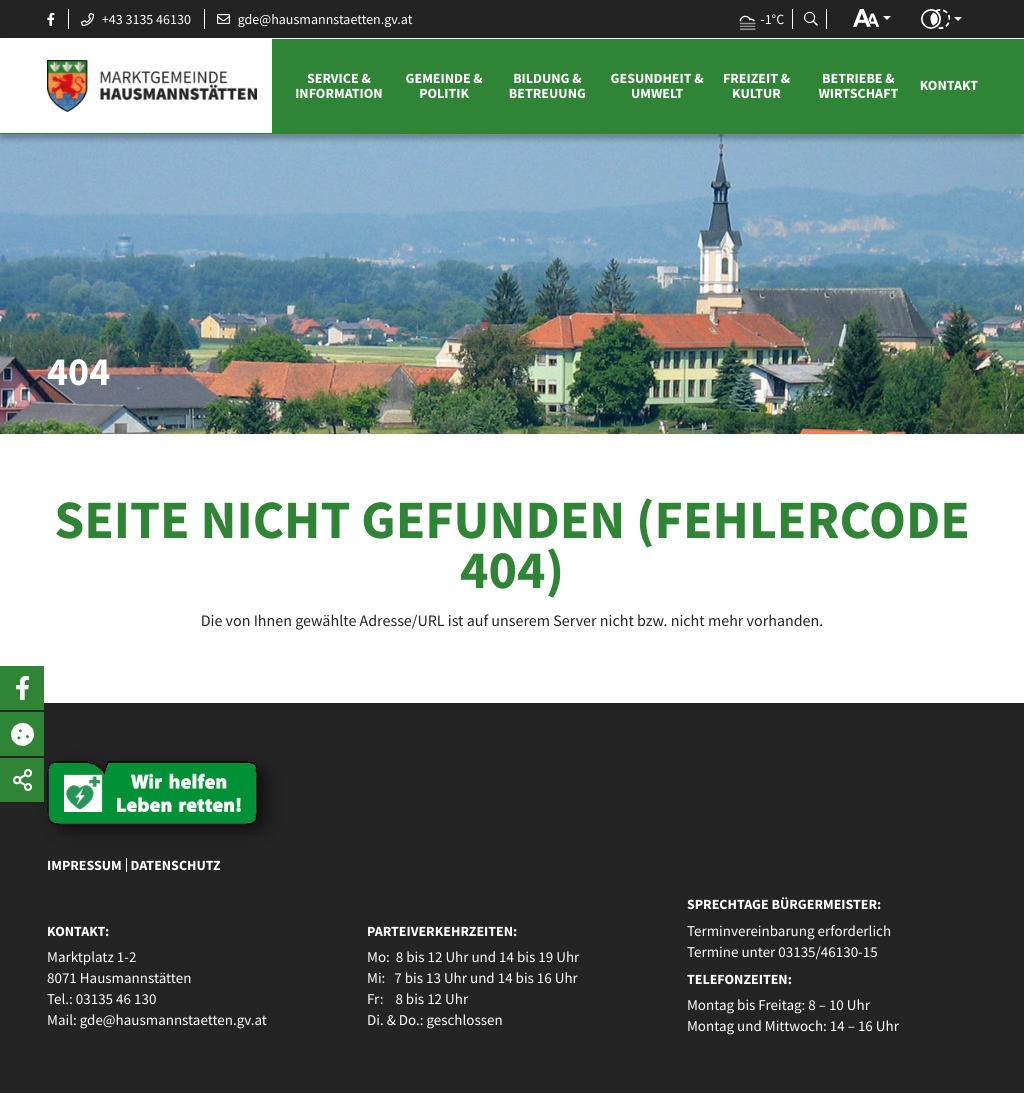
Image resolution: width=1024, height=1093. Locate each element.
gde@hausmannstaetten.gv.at (173, 1020)
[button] (872, 18)
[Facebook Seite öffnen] (51, 19)
